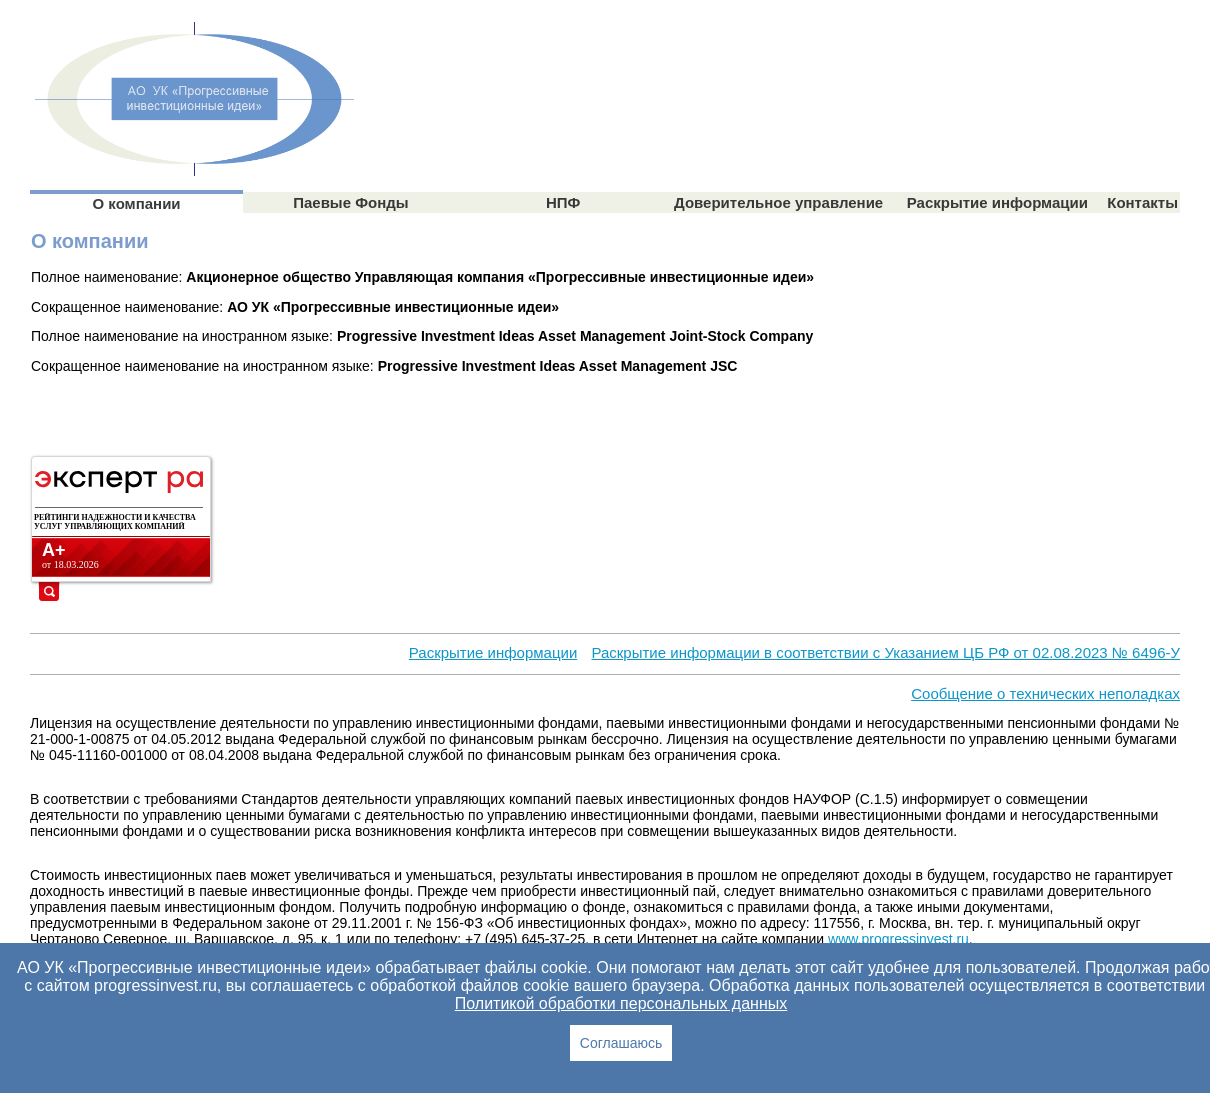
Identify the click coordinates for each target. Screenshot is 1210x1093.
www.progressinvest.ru (898, 939)
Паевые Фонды (350, 202)
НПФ (563, 202)
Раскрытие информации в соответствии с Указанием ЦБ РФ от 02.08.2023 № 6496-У (885, 652)
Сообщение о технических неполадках (1045, 693)
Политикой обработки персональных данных (621, 1003)
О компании (136, 203)
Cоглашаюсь (621, 1043)
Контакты (1142, 202)
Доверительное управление (778, 202)
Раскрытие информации (997, 202)
